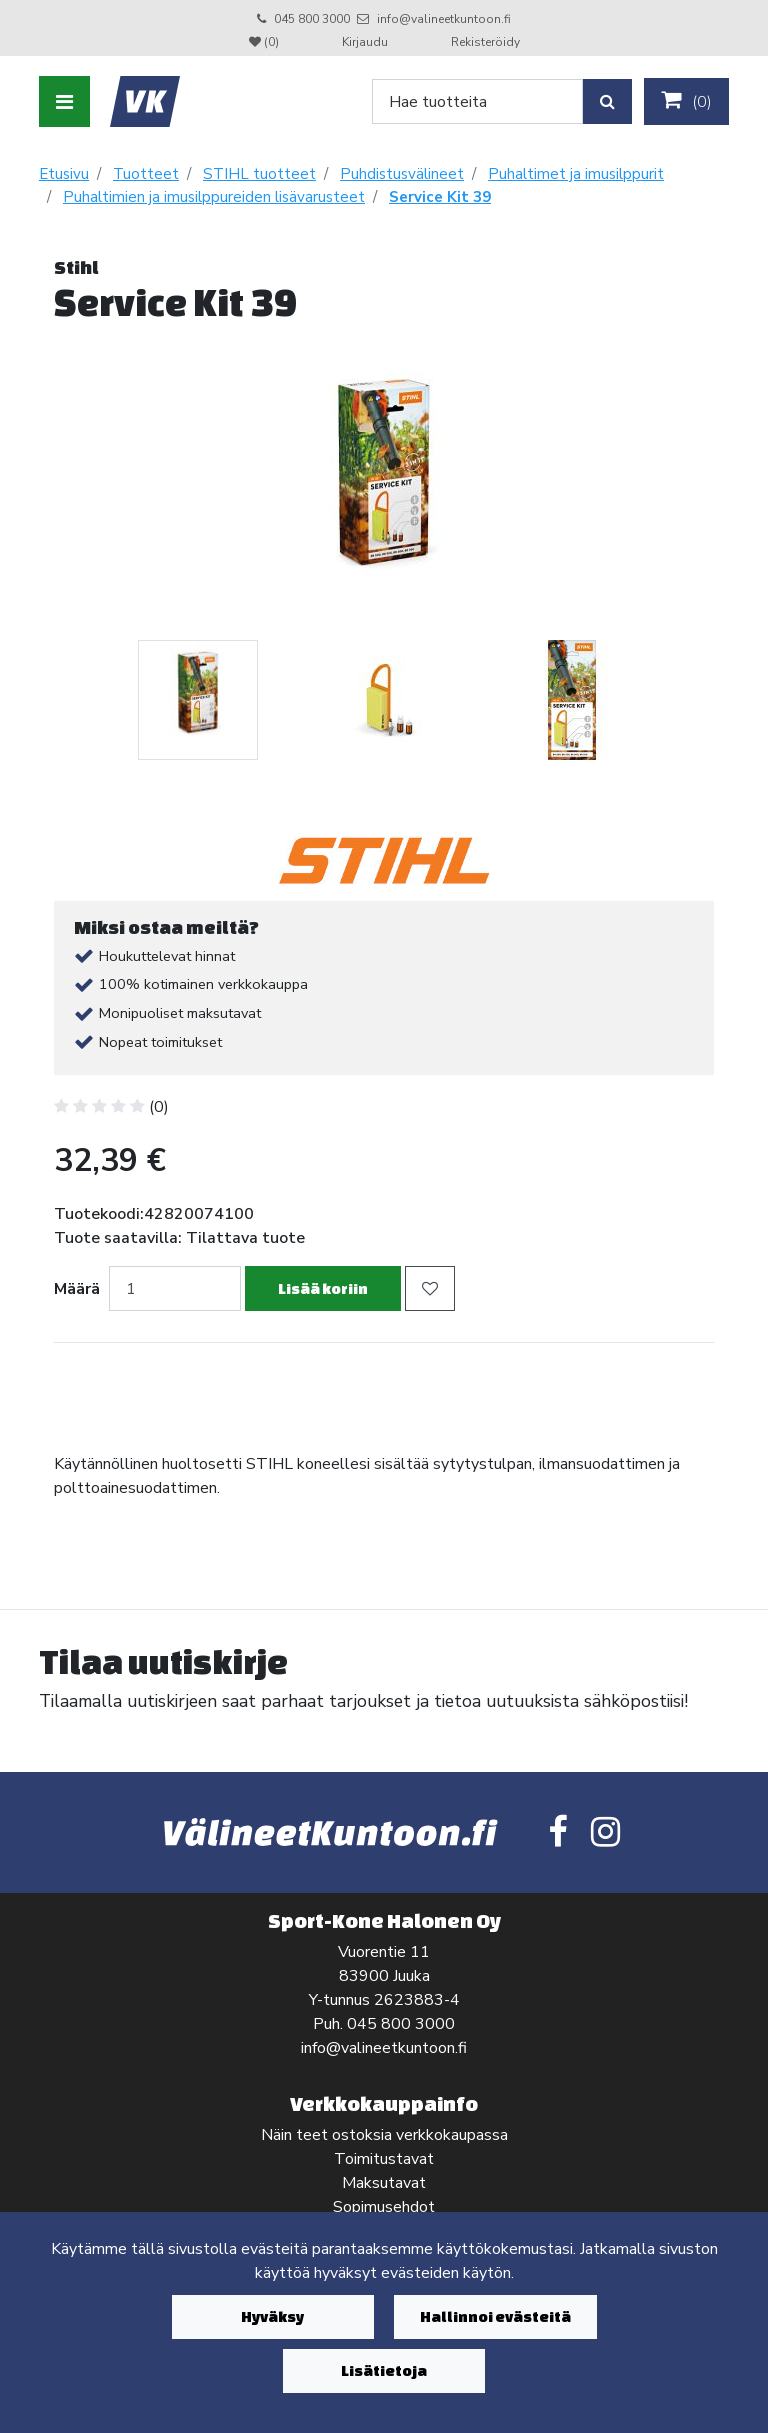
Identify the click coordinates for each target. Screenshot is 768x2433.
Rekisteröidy (485, 42)
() (686, 101)
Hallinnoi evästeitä (495, 2316)
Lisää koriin (323, 1288)
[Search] (477, 101)
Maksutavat (384, 2183)
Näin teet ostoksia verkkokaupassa (384, 2135)
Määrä (77, 1289)
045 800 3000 (312, 19)
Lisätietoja (384, 2370)
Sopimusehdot (384, 2207)
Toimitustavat (384, 2159)
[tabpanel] (197, 700)
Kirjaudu (366, 42)
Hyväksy (272, 2316)
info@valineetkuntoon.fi (444, 19)
